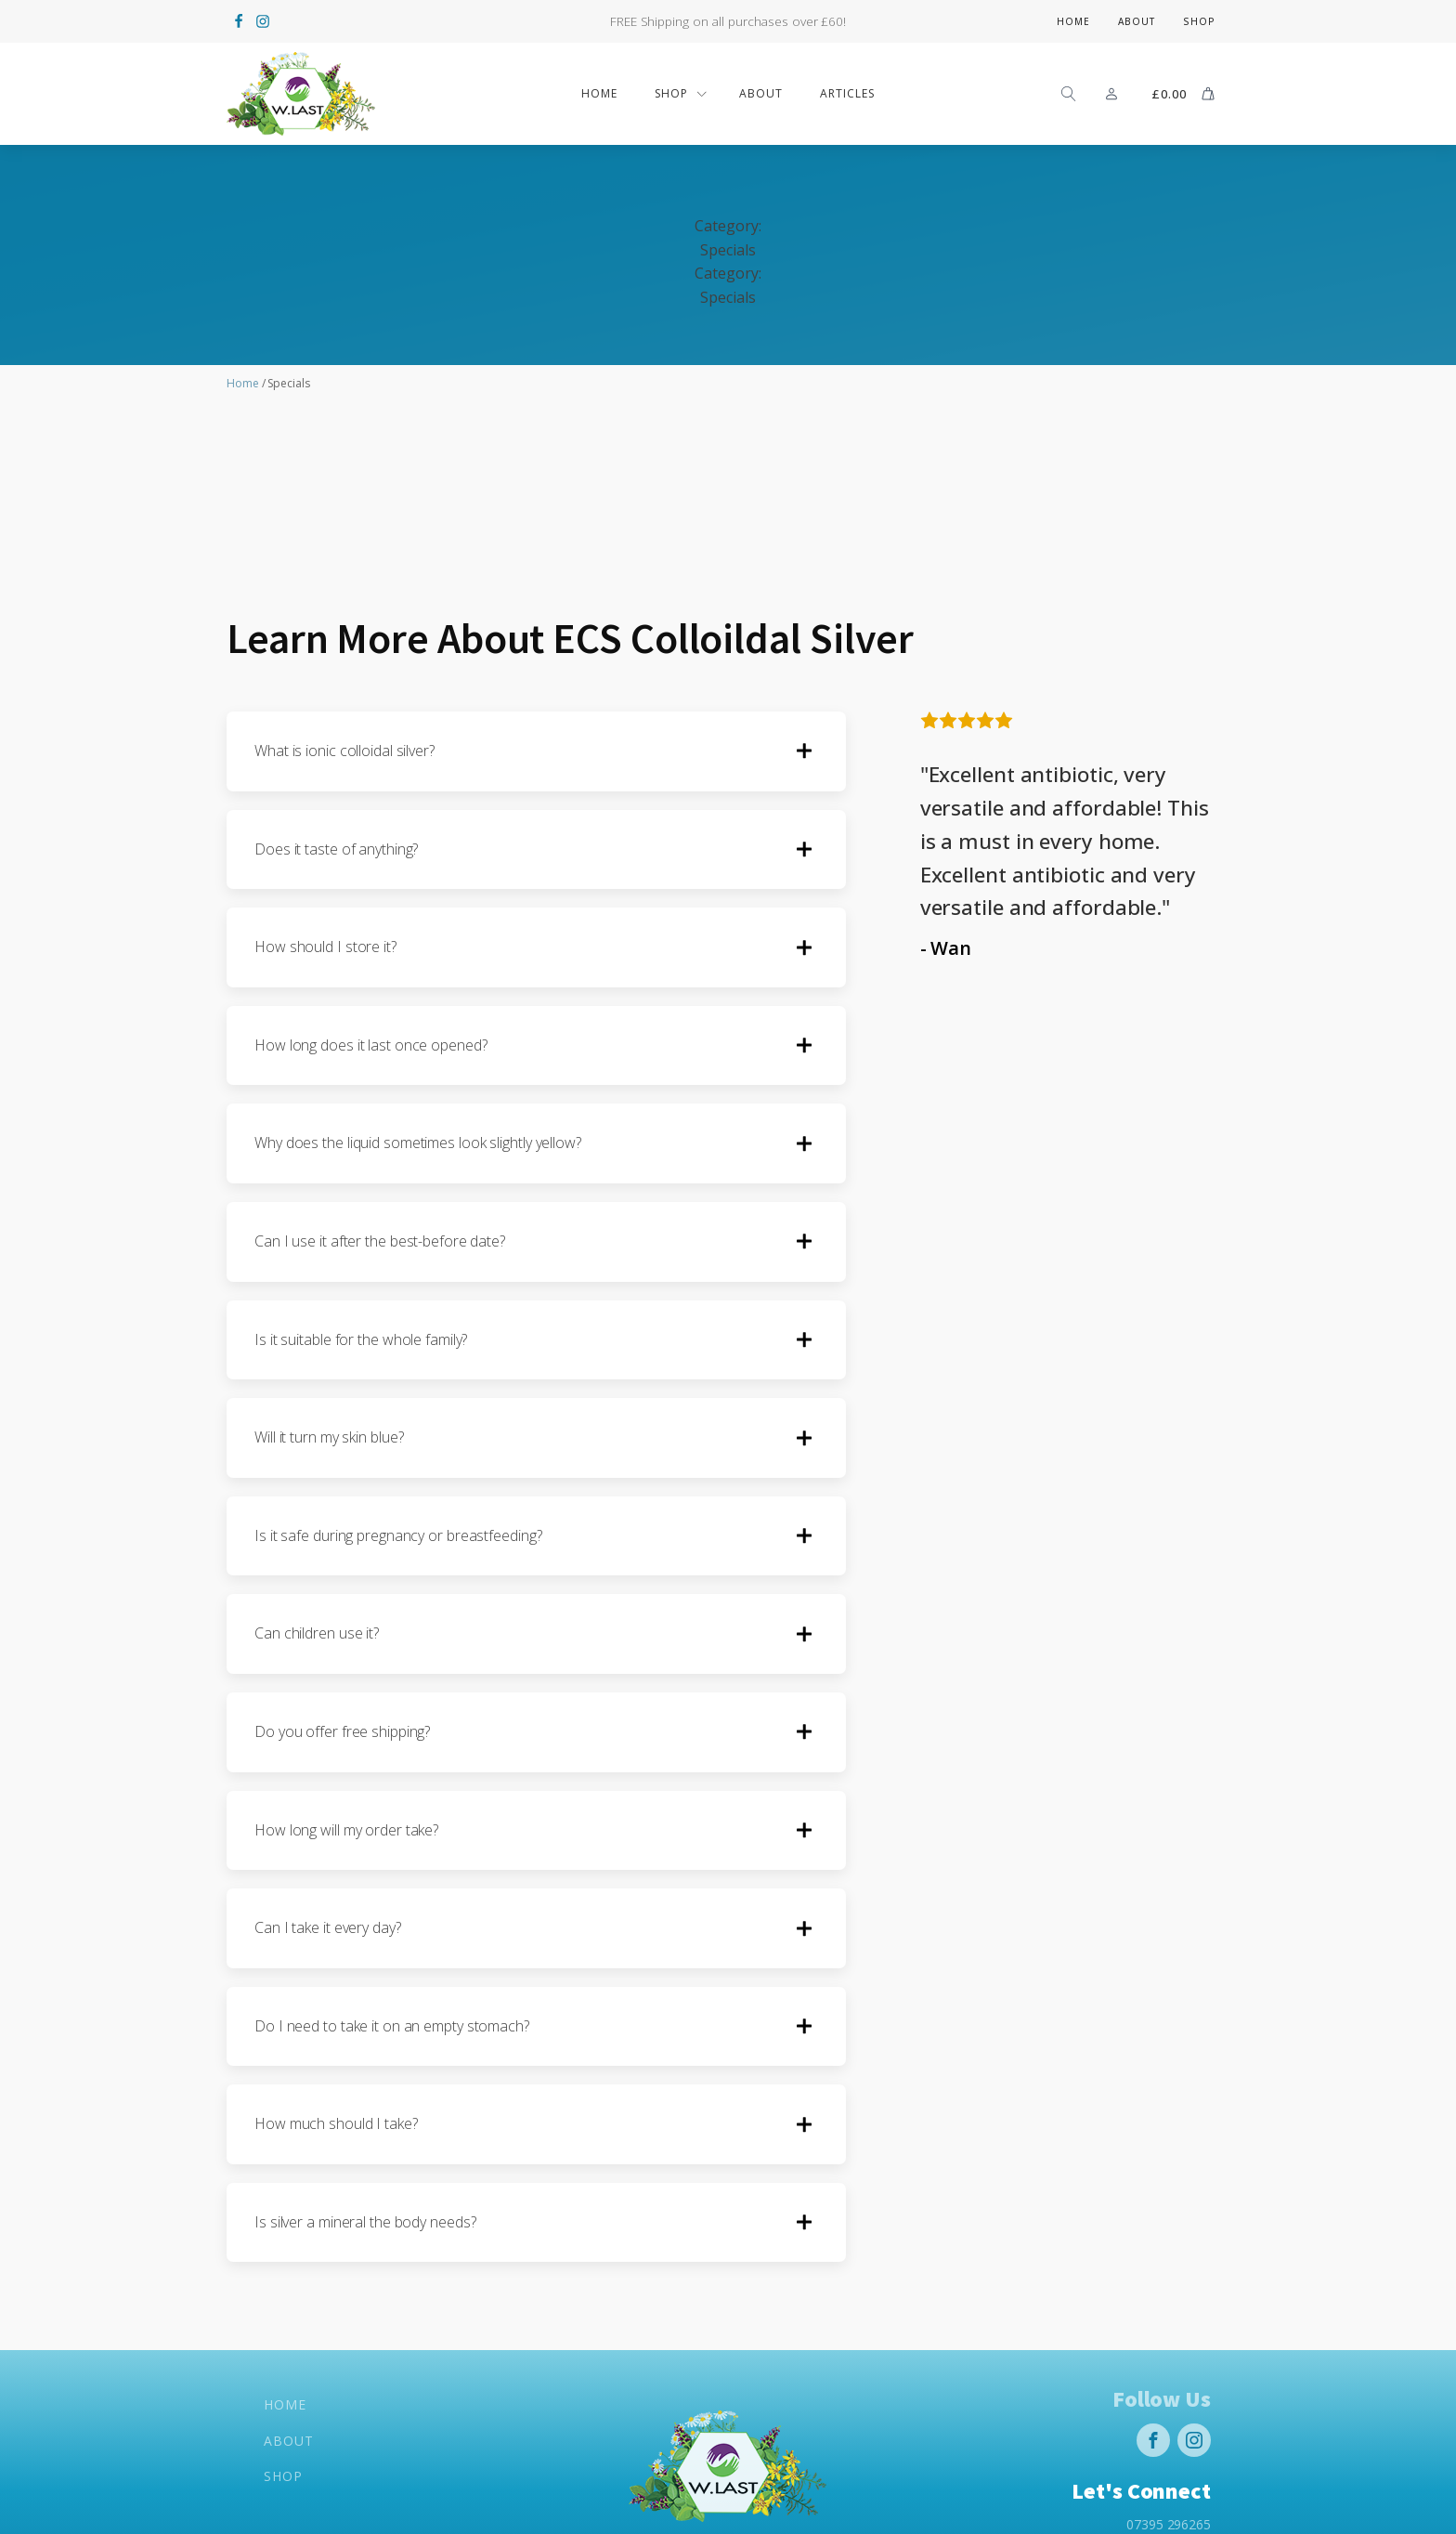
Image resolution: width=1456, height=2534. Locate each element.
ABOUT (761, 93)
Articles (847, 93)
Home (1073, 21)
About (1136, 21)
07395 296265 (1168, 2522)
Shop (1199, 21)
